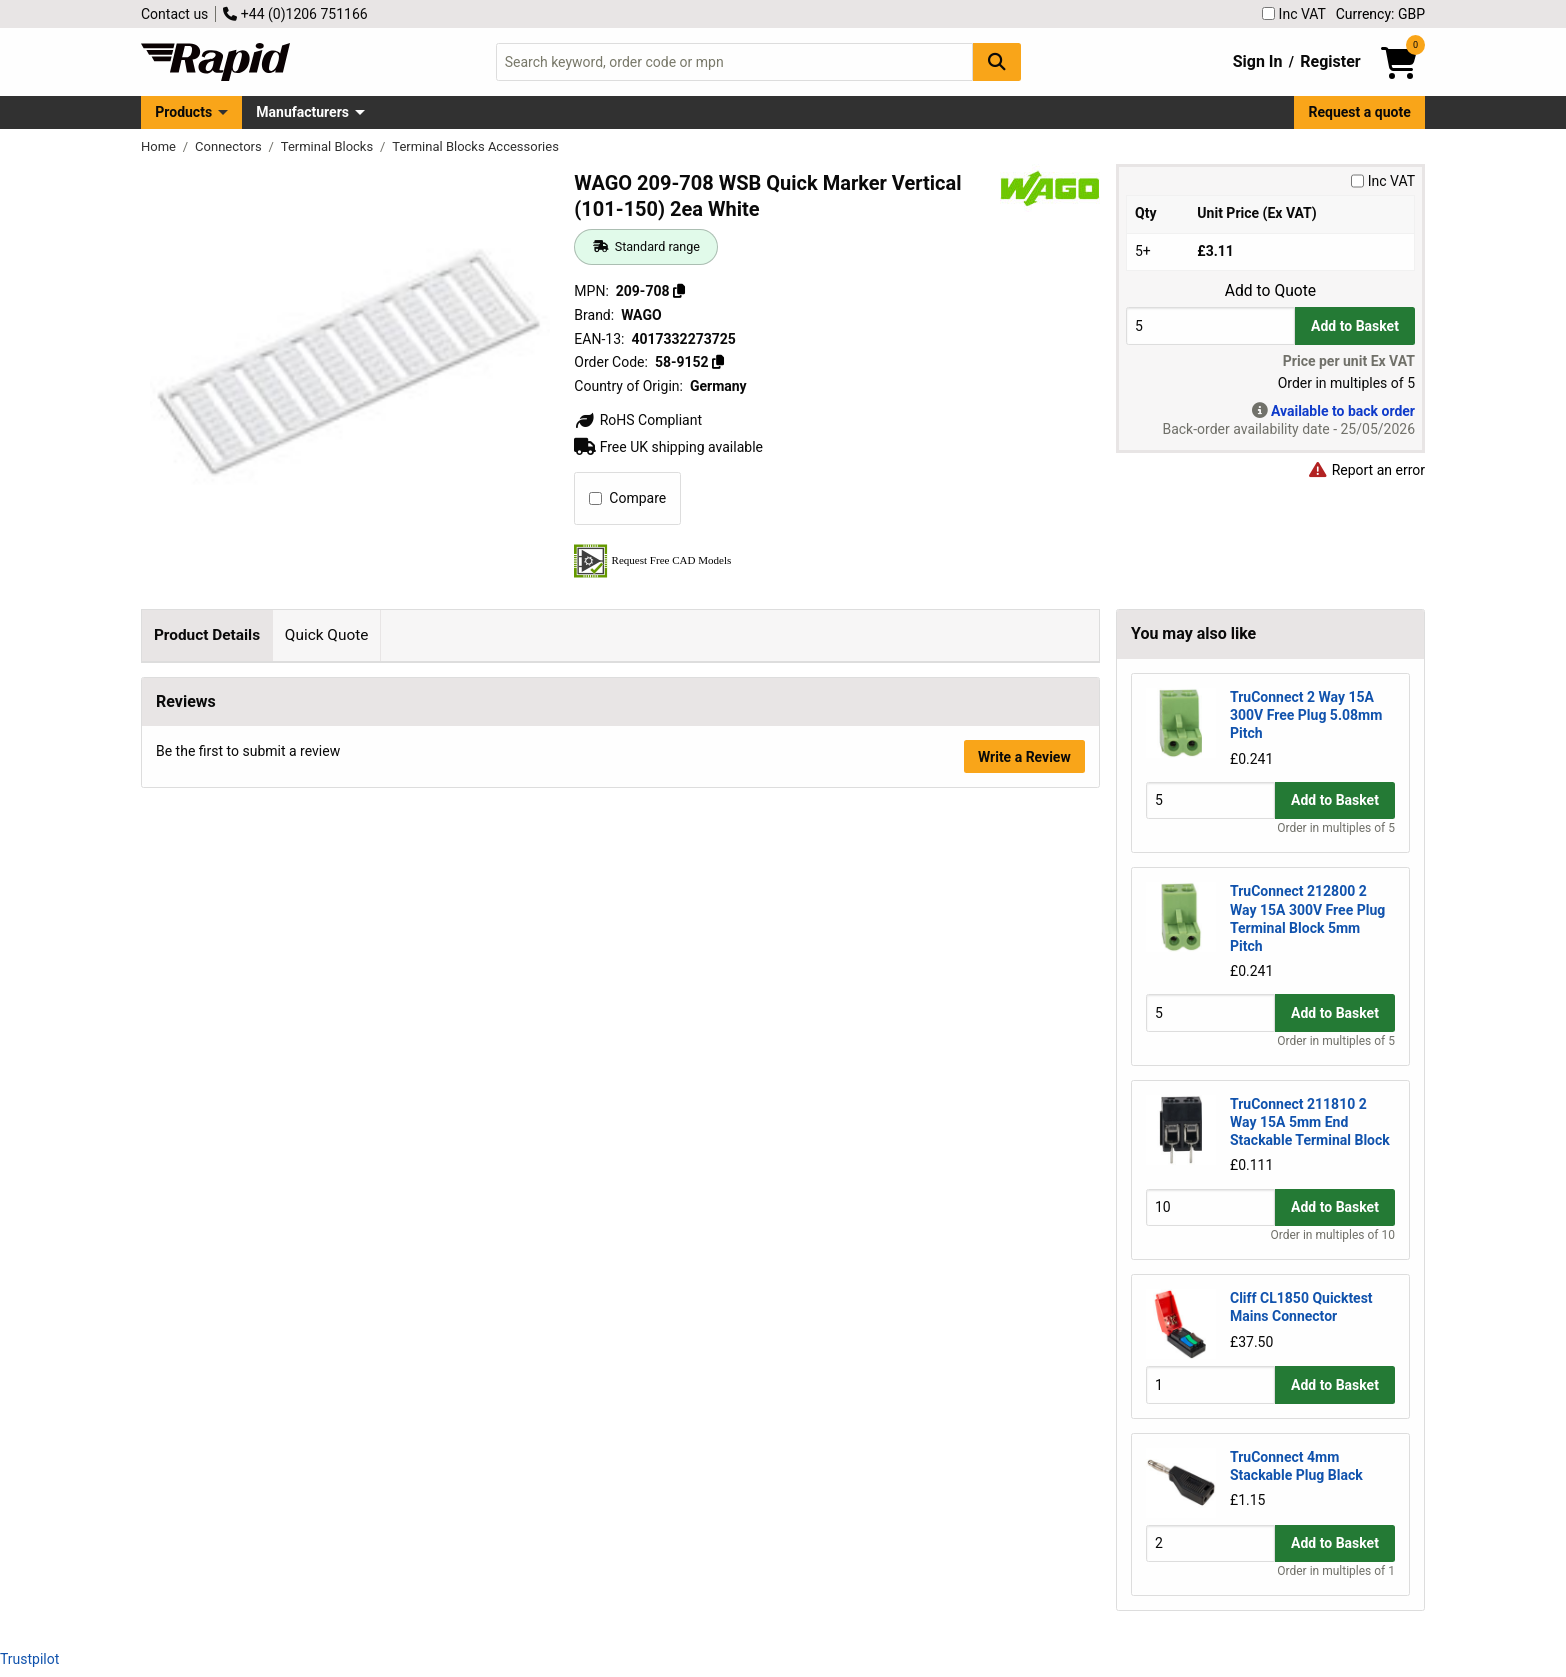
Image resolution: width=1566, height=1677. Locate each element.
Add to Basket (1355, 326)
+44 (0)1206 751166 (295, 14)
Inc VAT (1294, 14)
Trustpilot (29, 1659)
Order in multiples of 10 (1333, 1235)
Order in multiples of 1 (1336, 1571)
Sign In (1258, 61)
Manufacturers (302, 112)
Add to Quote (1270, 291)
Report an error (1366, 470)
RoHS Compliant (638, 420)
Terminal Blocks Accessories (475, 146)
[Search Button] (997, 61)
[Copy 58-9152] (718, 362)
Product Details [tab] (207, 635)
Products (183, 112)
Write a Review (1024, 1082)
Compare (627, 498)
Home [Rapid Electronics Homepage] (160, 146)
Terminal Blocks (329, 146)
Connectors (230, 146)
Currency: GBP (1380, 14)
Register (1330, 61)
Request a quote (1360, 112)
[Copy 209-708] (679, 291)
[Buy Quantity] (1210, 325)
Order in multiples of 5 (1336, 828)
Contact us (174, 14)
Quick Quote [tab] (327, 635)
